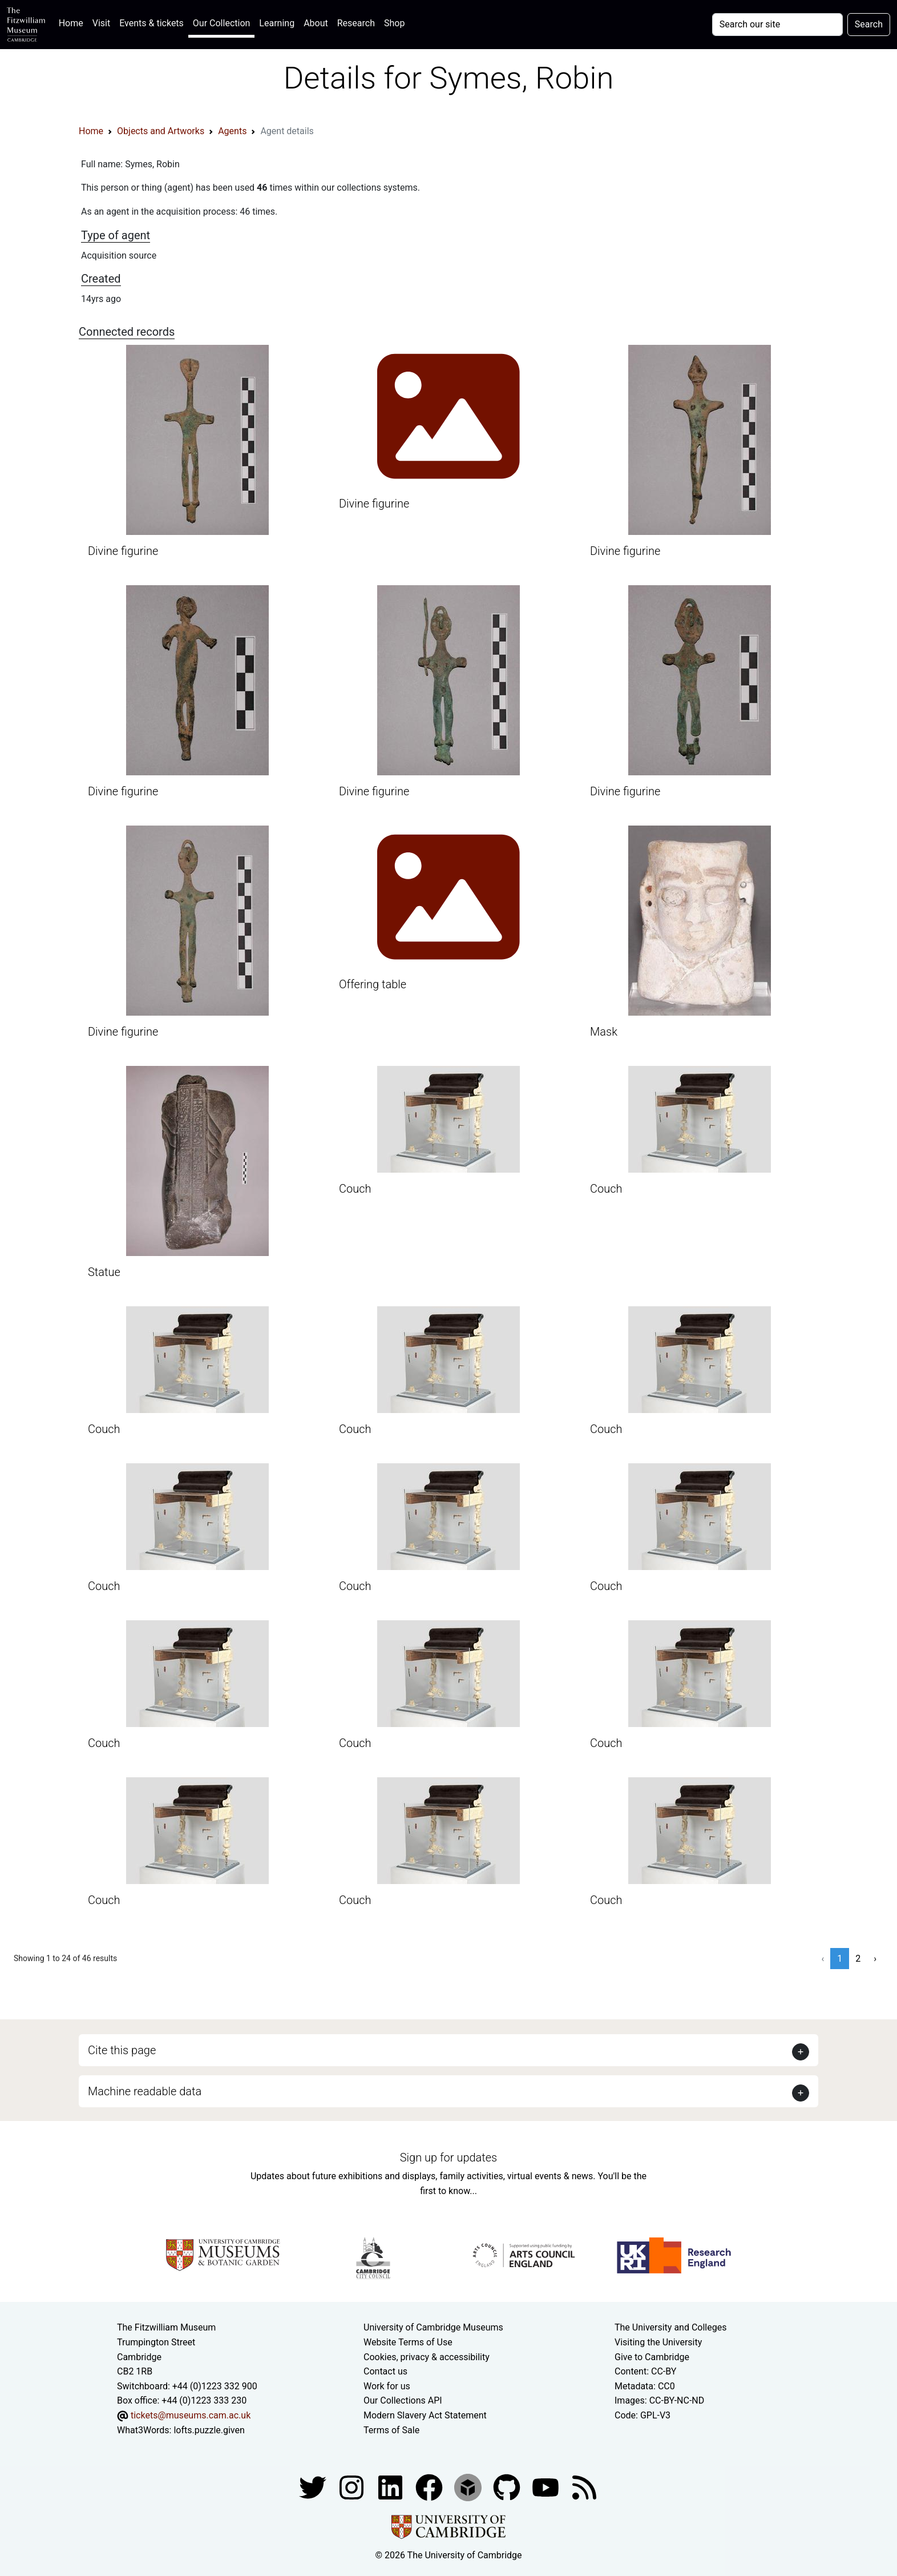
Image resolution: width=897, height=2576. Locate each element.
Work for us (386, 2386)
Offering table (372, 984)
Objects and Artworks (160, 131)
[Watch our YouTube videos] (546, 2486)
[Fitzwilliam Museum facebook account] (391, 2486)
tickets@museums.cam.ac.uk (190, 2415)
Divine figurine (123, 551)
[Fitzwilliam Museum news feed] (584, 2486)
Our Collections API (402, 2400)
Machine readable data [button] (144, 2091)
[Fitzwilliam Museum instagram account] (352, 2486)
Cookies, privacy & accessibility (426, 2357)
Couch (355, 1189)
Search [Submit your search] (869, 24)
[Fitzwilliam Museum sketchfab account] (469, 2486)
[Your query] (777, 24)
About (316, 23)
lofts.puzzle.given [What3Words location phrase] (208, 2430)
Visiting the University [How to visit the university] (658, 2342)
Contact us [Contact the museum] (385, 2371)
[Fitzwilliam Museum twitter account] (313, 2486)
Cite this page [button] (122, 2050)
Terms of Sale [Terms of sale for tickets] (391, 2430)
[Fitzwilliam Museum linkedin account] (430, 2486)
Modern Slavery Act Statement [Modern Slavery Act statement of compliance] (425, 2415)
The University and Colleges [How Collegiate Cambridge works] (670, 2327)
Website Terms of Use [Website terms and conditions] (407, 2342)
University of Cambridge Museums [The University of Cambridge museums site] (433, 2327)
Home (73, 22)
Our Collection (221, 23)
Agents (232, 131)
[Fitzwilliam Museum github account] (507, 2486)
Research (356, 23)
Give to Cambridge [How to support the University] (652, 2357)
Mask (603, 1032)
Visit (101, 23)
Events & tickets (151, 23)
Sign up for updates (448, 2157)
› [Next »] (875, 1958)
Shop (394, 23)
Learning (276, 23)
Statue (104, 1272)
